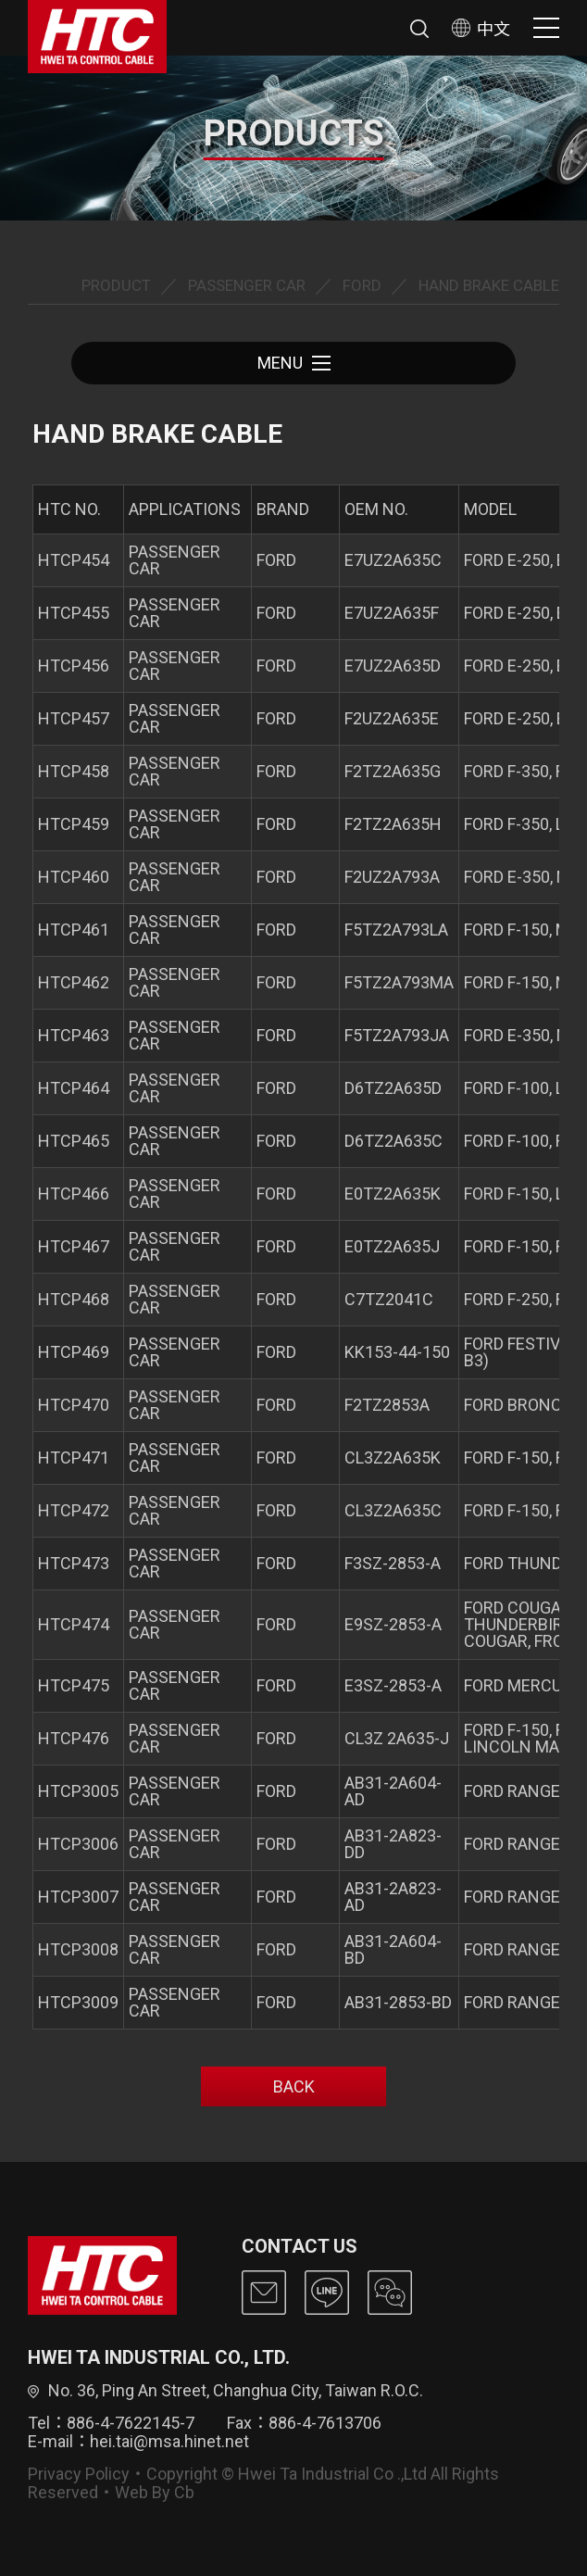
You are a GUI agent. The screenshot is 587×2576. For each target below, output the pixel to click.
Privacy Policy (79, 2473)
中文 (481, 28)
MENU (294, 362)
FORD (362, 285)
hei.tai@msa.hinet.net (169, 2441)
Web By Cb (154, 2492)
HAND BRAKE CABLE (488, 285)
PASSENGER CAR (247, 285)
